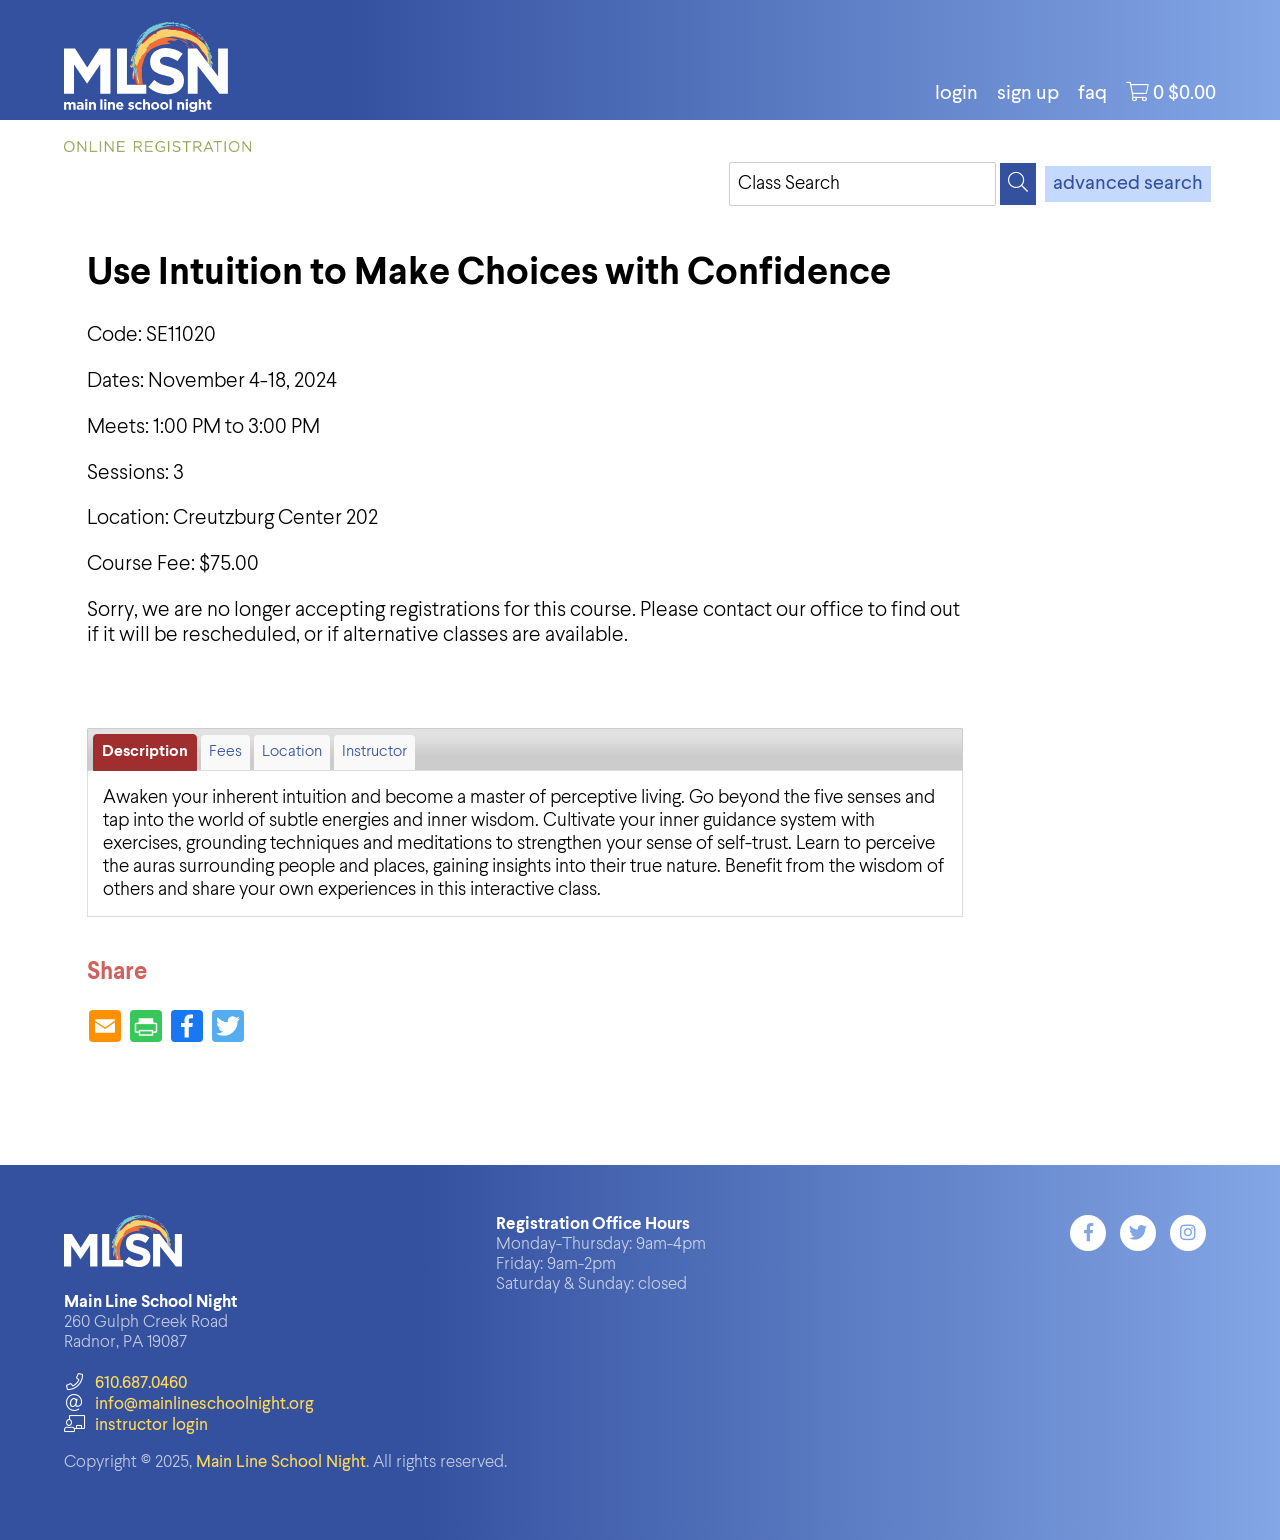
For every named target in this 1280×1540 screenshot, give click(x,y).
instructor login (136, 1425)
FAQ (1092, 94)
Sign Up (1028, 94)
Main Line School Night (281, 1462)
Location (292, 752)
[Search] (1018, 184)
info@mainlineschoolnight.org (189, 1404)
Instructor (374, 752)
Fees (225, 752)
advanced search (1128, 184)
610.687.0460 (125, 1383)
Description (145, 752)
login (956, 94)
